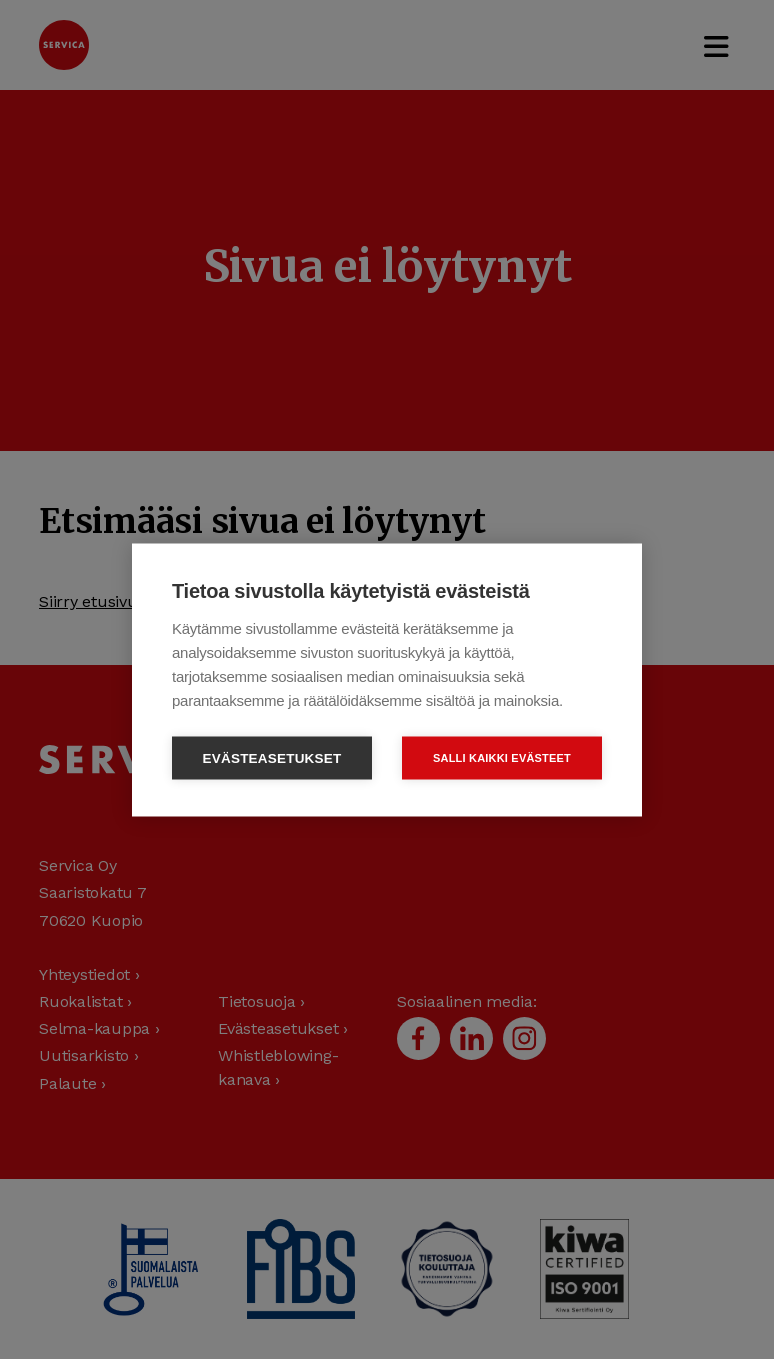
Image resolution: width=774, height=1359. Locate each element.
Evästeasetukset (272, 757)
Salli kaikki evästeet (502, 757)
